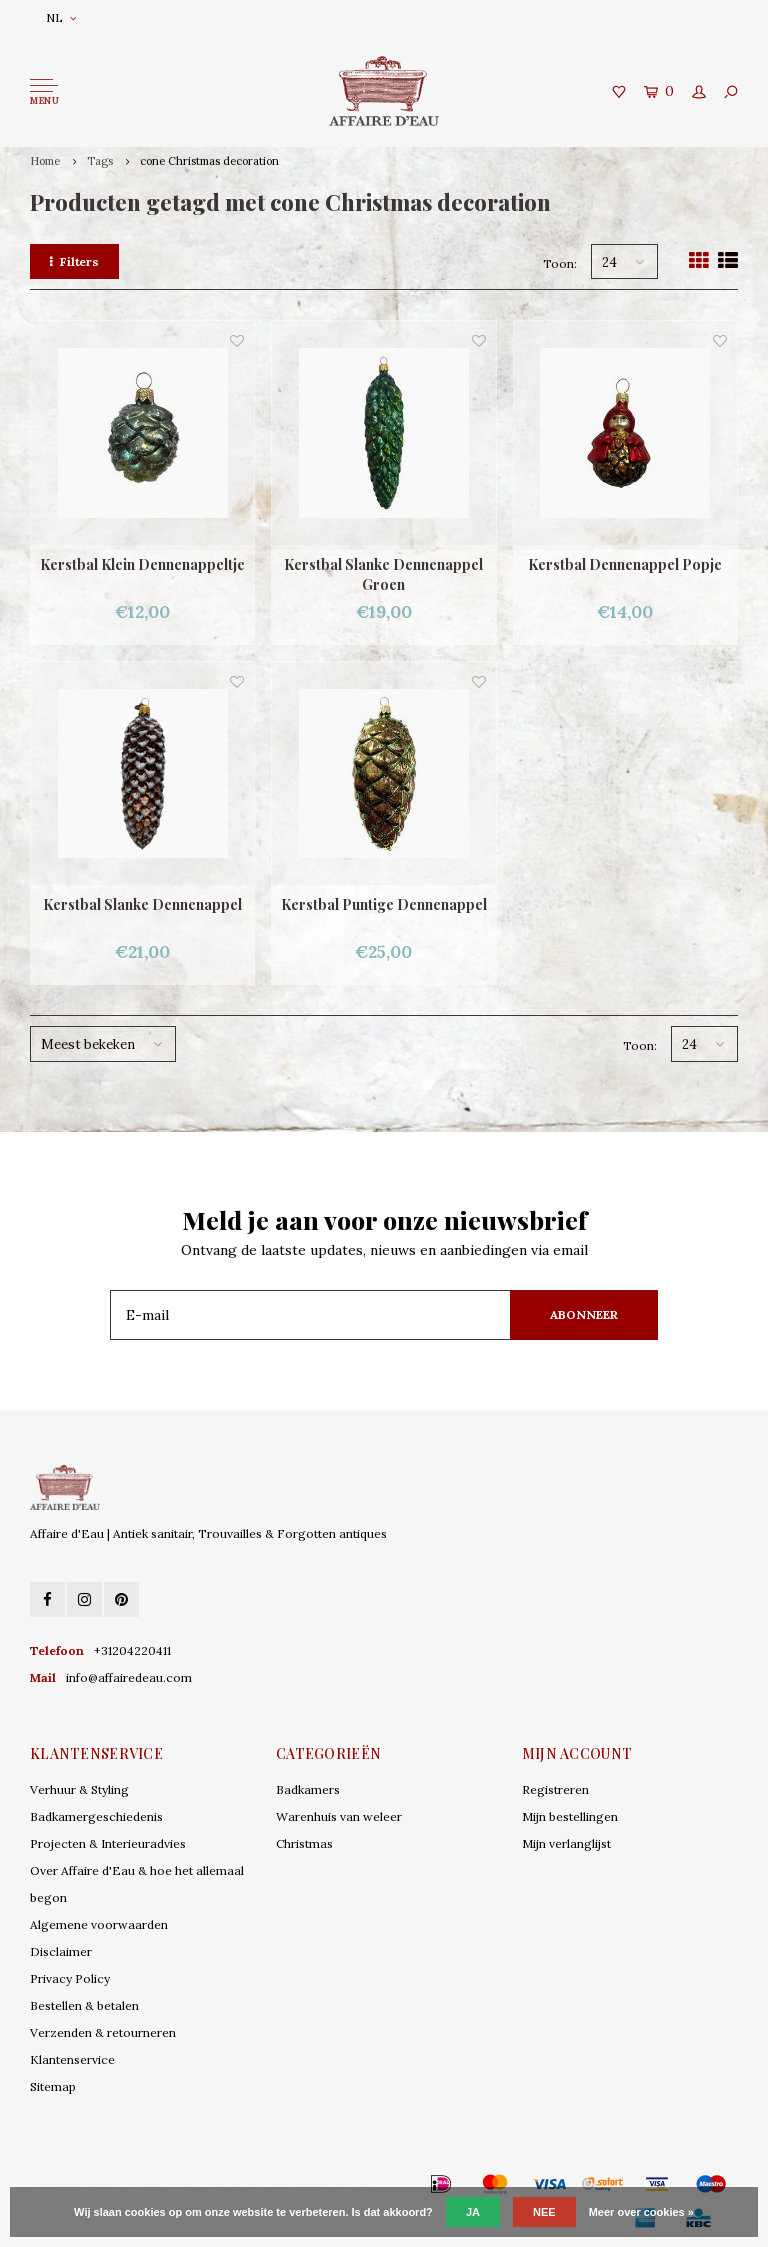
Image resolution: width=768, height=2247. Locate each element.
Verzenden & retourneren (103, 2032)
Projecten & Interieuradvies (108, 1843)
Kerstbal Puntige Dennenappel (384, 904)
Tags (100, 161)
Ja (473, 2212)
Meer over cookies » (641, 2212)
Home (45, 161)
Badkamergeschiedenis (96, 1816)
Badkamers (308, 1789)
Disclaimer (61, 1951)
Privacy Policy (70, 1978)
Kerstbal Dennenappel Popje (625, 564)
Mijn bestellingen (570, 1816)
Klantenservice (72, 2059)
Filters (74, 261)
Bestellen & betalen (84, 2005)
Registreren (555, 1789)
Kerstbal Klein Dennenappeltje (142, 564)
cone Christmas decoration (209, 161)
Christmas (304, 1843)
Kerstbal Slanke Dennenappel (142, 904)
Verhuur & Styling (79, 1789)
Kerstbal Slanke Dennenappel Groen (383, 574)
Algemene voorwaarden (99, 1924)
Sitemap (53, 2086)
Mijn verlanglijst (566, 1843)
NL (61, 17)
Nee (544, 2212)
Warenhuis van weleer (339, 1816)
